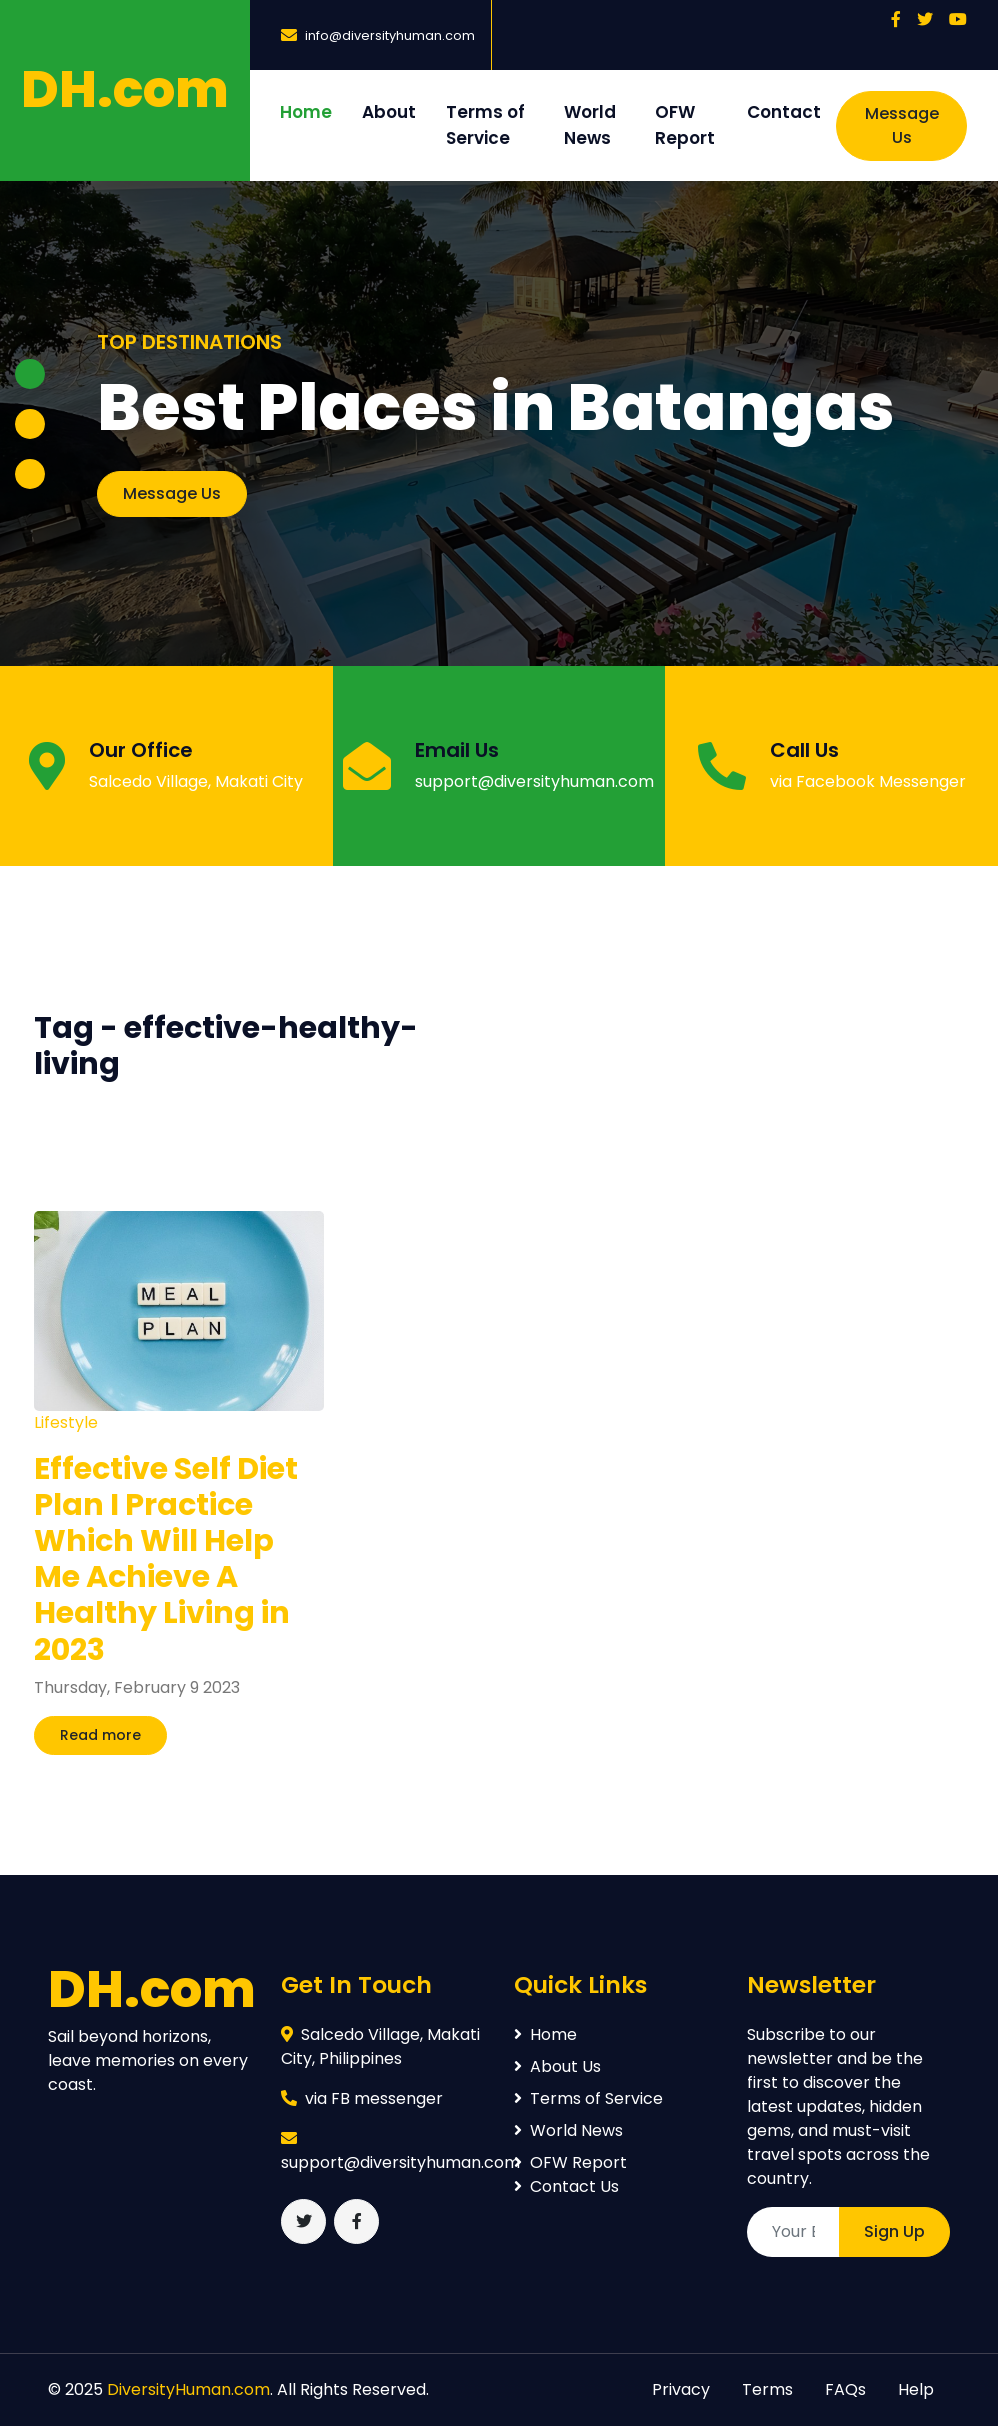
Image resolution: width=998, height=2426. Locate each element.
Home (306, 112)
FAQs (845, 2389)
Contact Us (566, 2186)
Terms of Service (485, 125)
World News (590, 125)
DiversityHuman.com (188, 2389)
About (389, 112)
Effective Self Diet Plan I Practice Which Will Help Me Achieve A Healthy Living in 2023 (166, 1559)
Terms (767, 2389)
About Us (557, 2066)
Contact (784, 112)
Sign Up (894, 2231)
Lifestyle (66, 1422)
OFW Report (685, 125)
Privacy (681, 2389)
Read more (100, 1735)
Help (916, 2389)
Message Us (902, 125)
